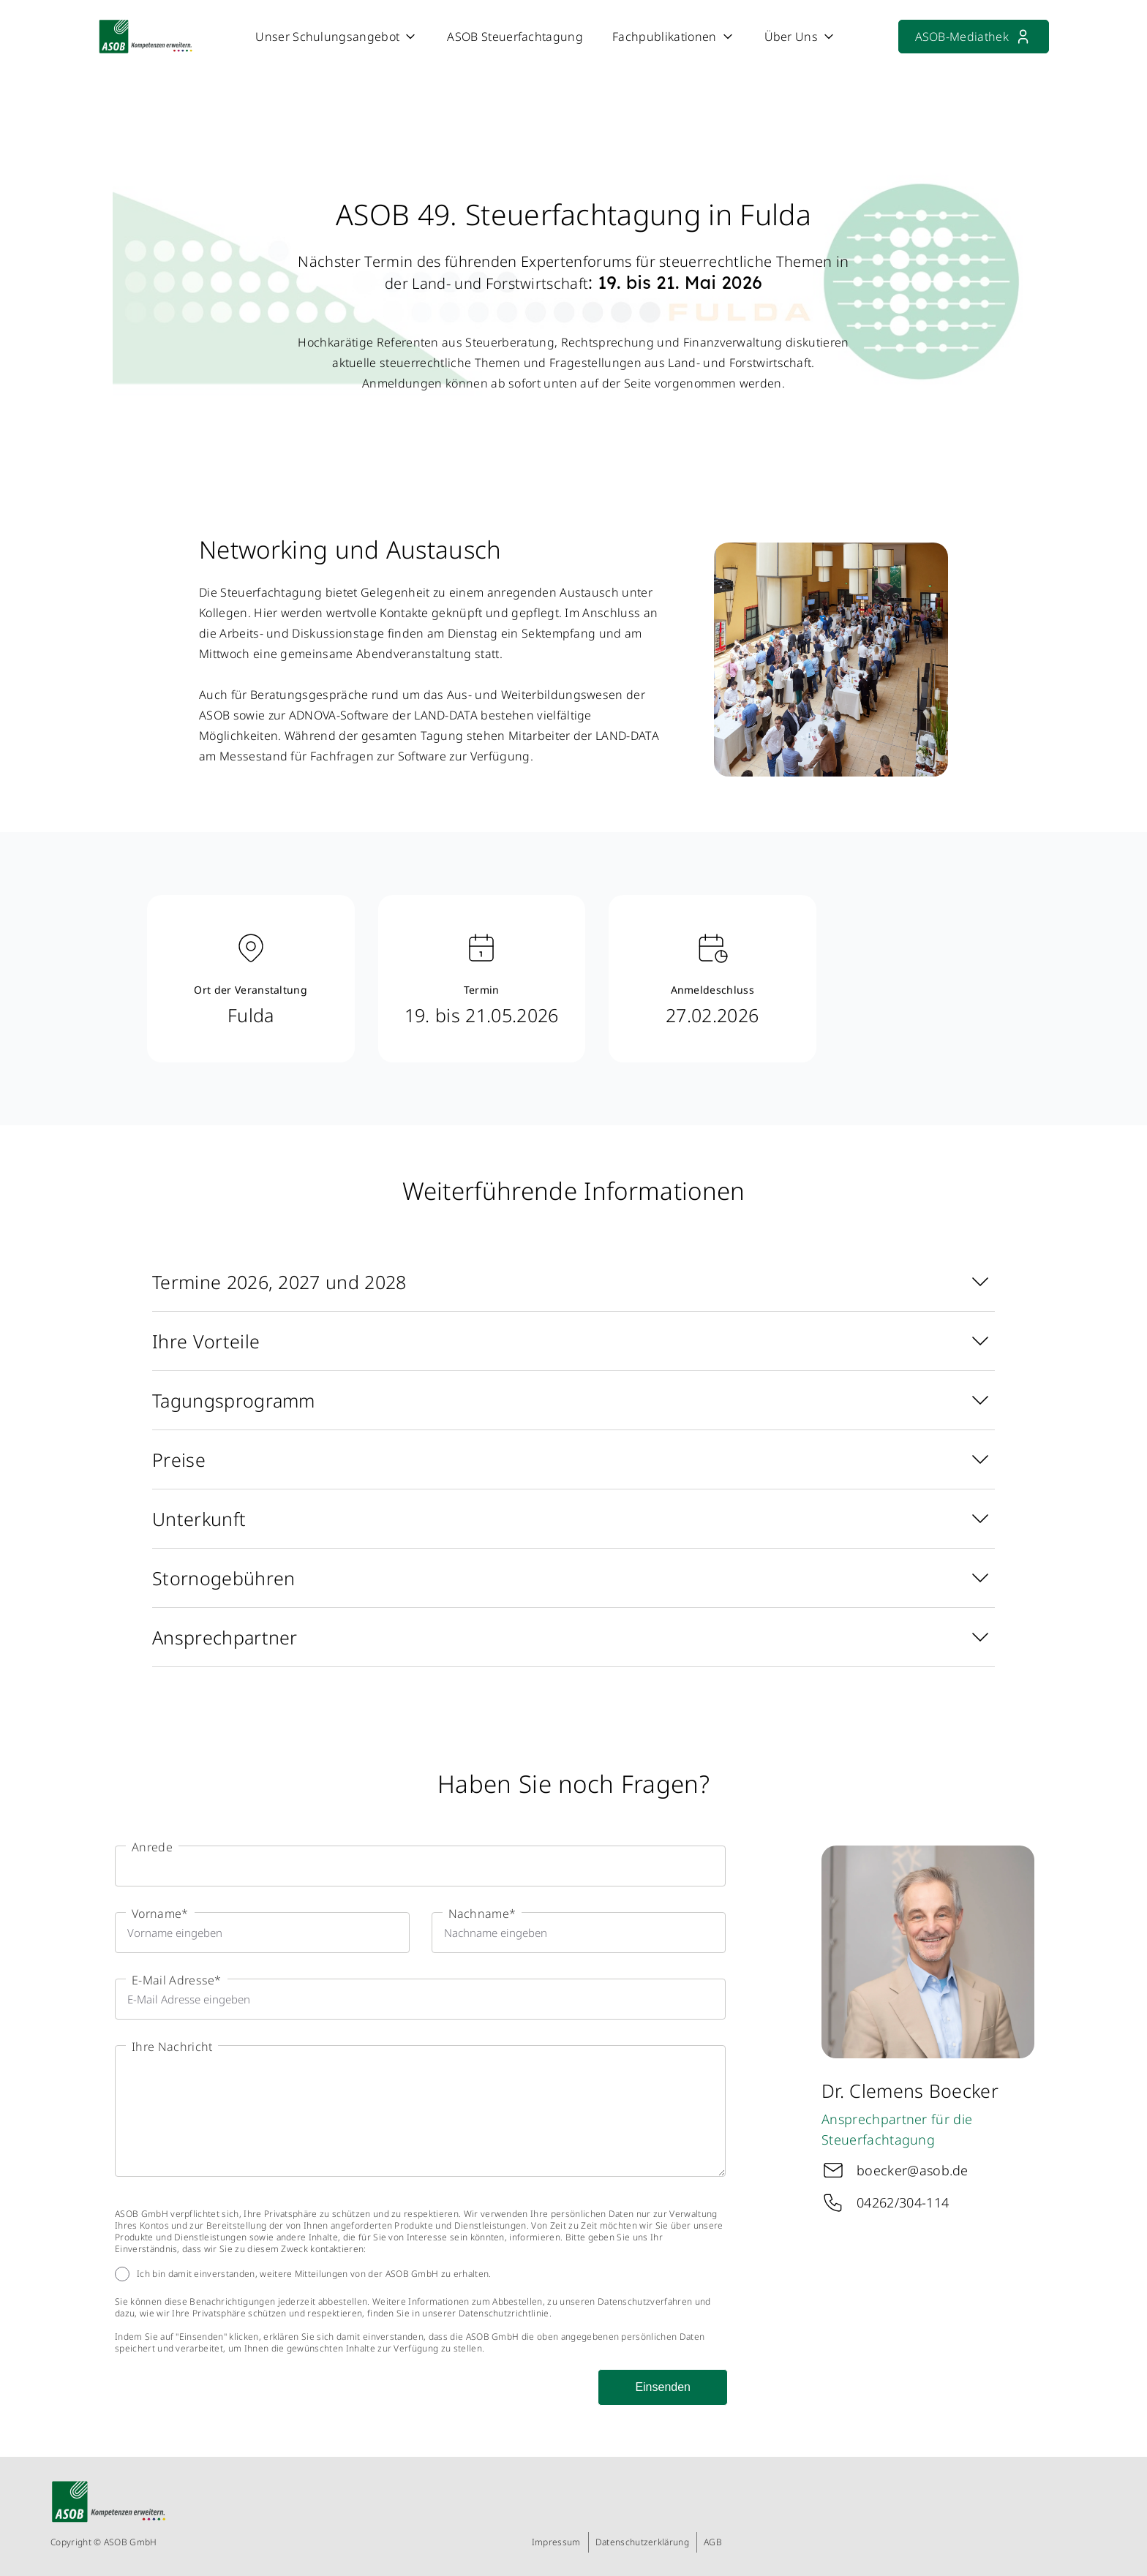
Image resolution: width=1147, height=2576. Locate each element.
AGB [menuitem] (713, 2542)
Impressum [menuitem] (556, 2542)
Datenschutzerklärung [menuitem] (642, 2542)
